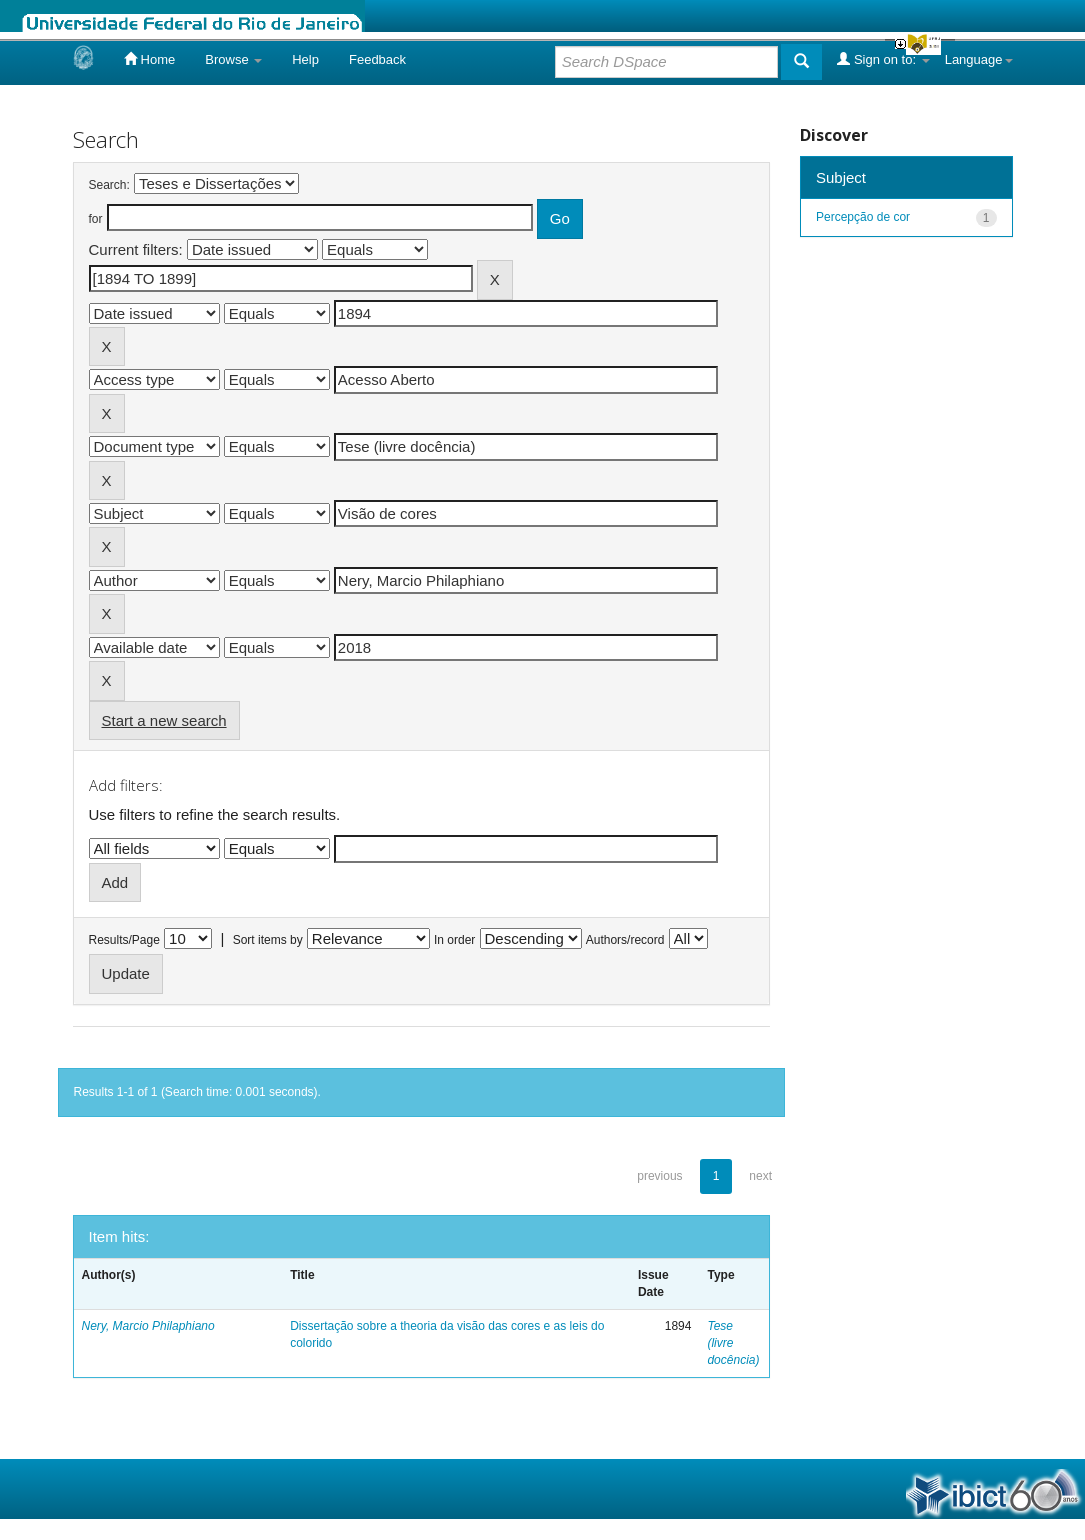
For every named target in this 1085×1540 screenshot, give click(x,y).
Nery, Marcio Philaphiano (148, 1326)
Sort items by (268, 940)
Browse (233, 59)
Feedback (377, 59)
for (96, 219)
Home (149, 59)
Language (979, 59)
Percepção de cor (863, 217)
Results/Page (124, 940)
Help (305, 59)
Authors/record (625, 940)
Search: (109, 185)
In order (454, 940)
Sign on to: (883, 59)
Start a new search (164, 720)
